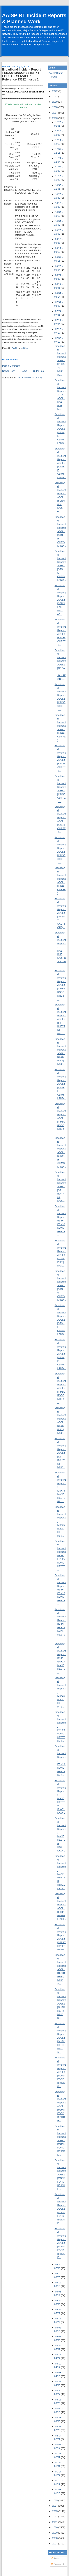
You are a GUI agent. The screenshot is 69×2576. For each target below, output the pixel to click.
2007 (55, 2543)
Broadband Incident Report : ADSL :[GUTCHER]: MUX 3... (60, 1969)
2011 (55, 2522)
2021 (55, 96)
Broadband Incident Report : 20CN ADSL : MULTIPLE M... (60, 394)
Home (24, 371)
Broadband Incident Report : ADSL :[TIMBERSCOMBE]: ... (60, 985)
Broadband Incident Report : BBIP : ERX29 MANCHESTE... (60, 1624)
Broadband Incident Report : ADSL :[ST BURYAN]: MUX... (60, 1019)
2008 (55, 2538)
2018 (55, 107)
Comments (58, 2564)
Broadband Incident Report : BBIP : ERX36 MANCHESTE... (60, 1220)
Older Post (38, 371)
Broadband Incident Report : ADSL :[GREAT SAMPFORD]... (60, 664)
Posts (55, 2558)
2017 (55, 112)
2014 (55, 2505)
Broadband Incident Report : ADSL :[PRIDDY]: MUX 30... (60, 360)
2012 (55, 2516)
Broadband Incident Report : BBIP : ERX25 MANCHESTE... (60, 1555)
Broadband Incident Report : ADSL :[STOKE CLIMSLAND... (60, 429)
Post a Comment (11, 365)
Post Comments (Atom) (29, 377)
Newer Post (8, 371)
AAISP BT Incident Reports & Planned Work (34, 18)
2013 (55, 2511)
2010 (55, 2527)
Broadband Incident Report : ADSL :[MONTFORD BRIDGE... (60, 2072)
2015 (55, 2500)
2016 (55, 118)
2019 (55, 101)
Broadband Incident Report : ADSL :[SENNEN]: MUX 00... (60, 497)
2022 (55, 91)
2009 (55, 2532)
